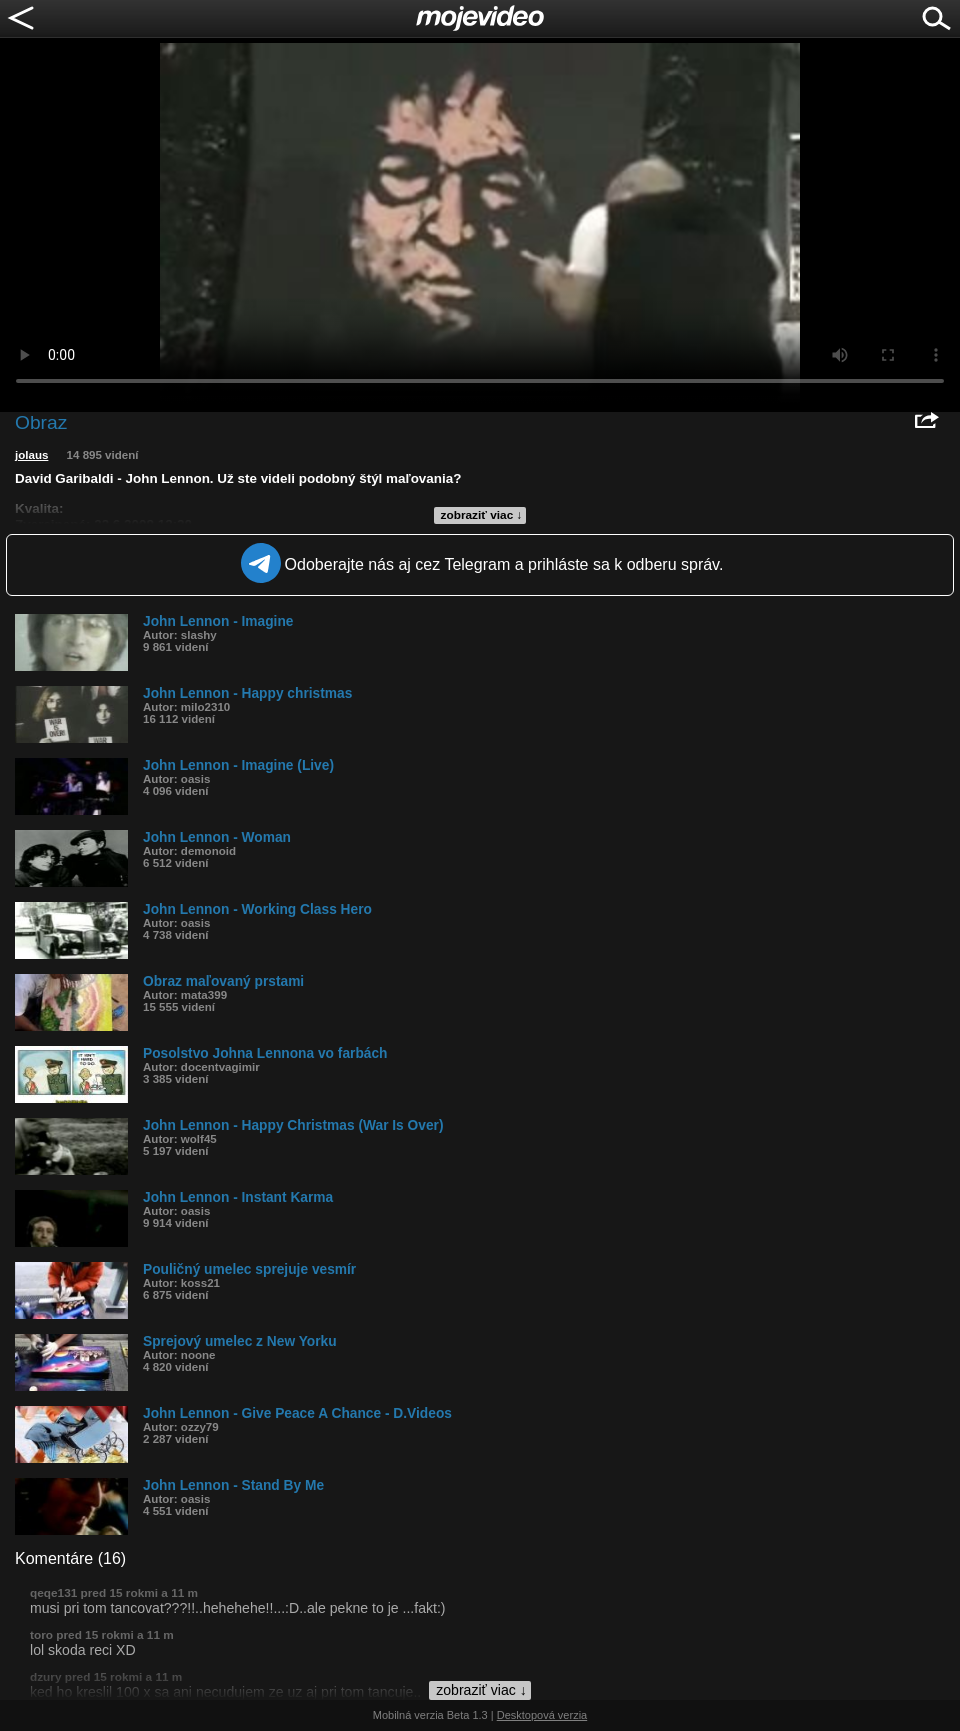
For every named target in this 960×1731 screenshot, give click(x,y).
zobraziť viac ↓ (482, 515)
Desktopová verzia (542, 1715)
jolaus (31, 455)
